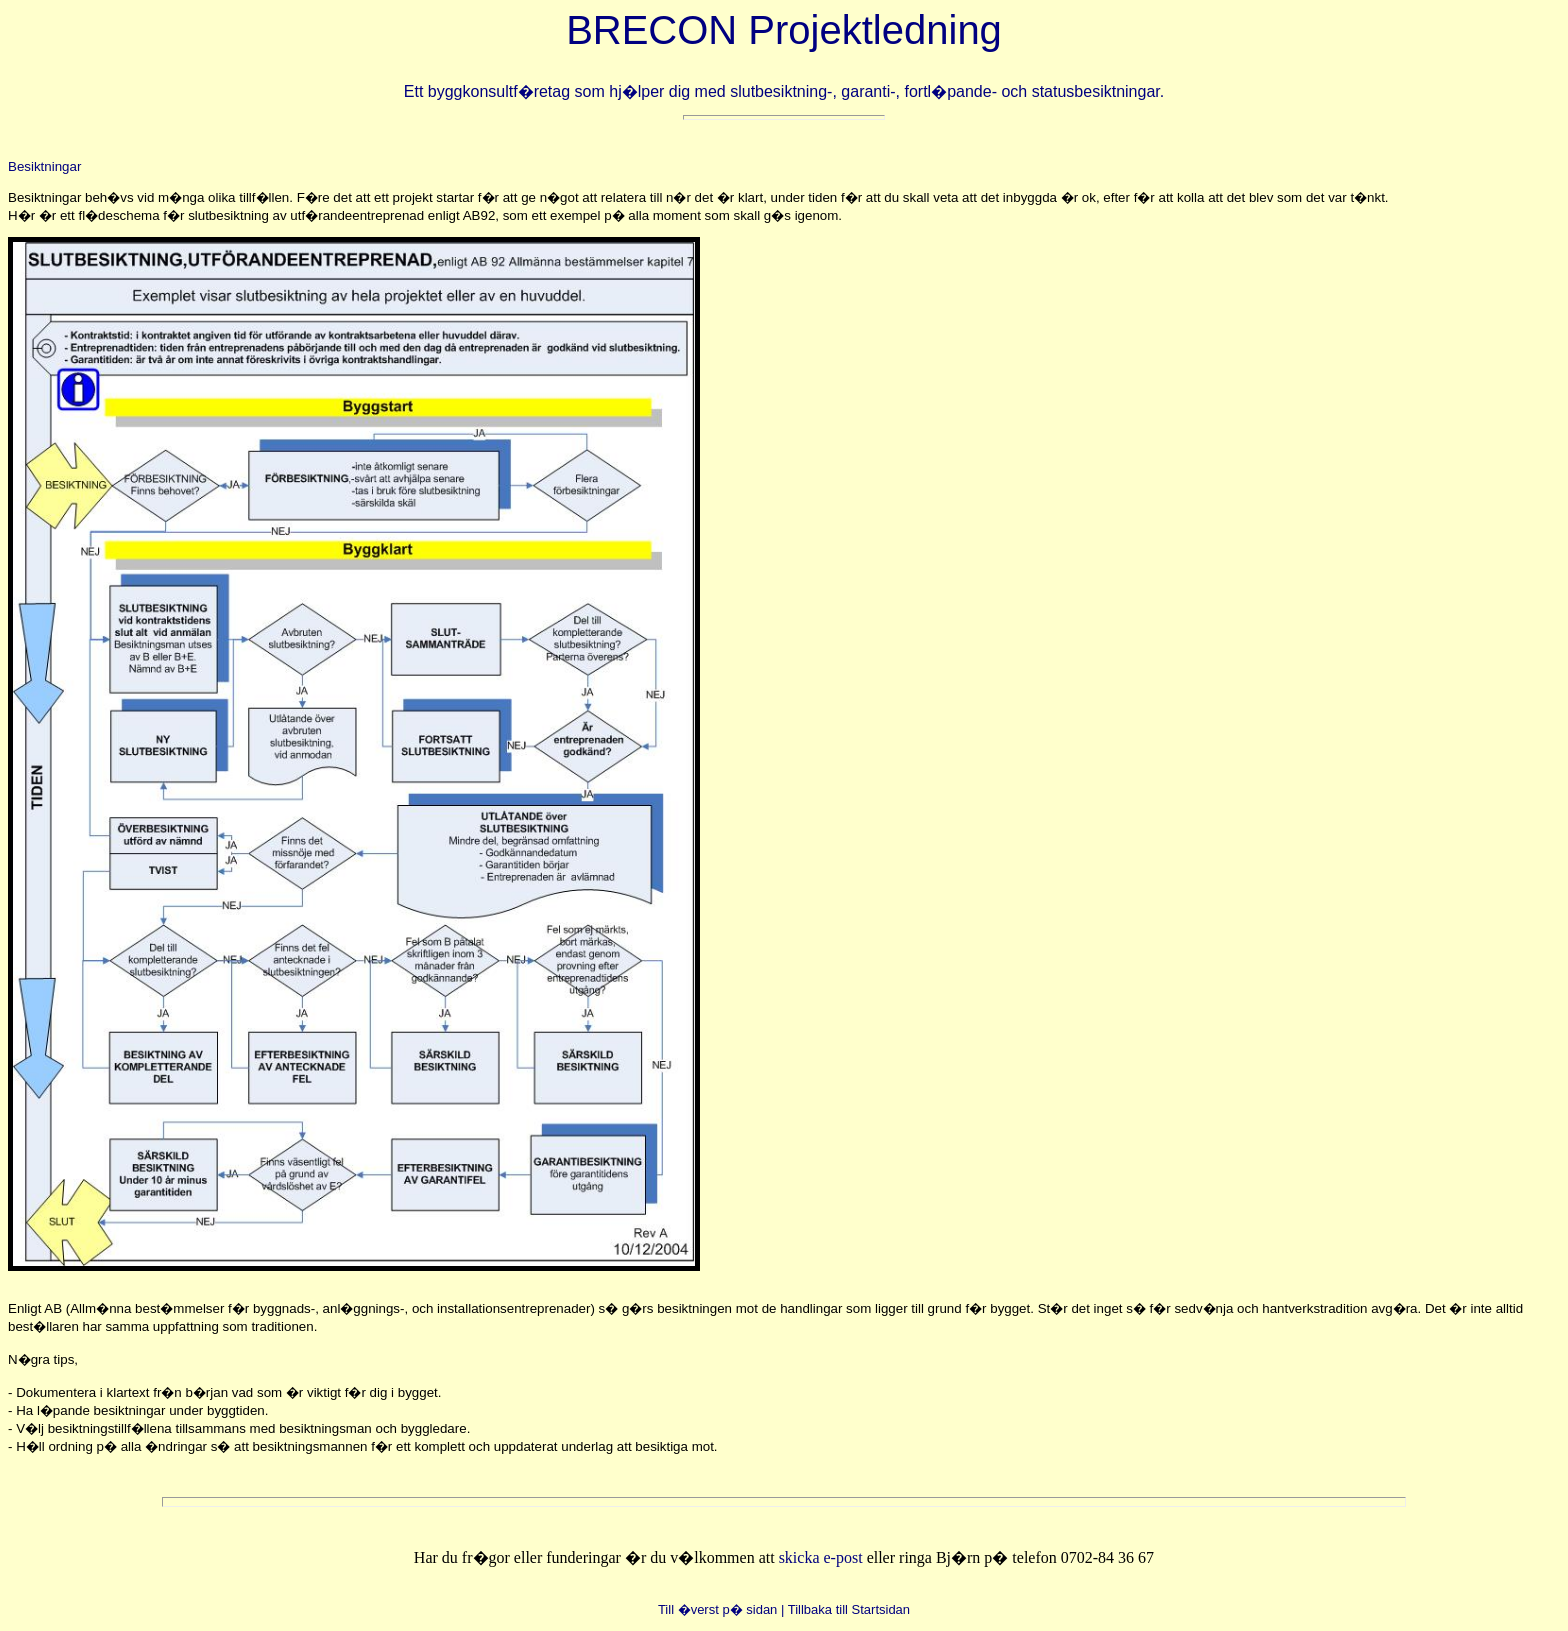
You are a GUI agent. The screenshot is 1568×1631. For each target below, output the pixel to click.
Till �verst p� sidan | (721, 1609)
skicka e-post (823, 1557)
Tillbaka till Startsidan (849, 1609)
